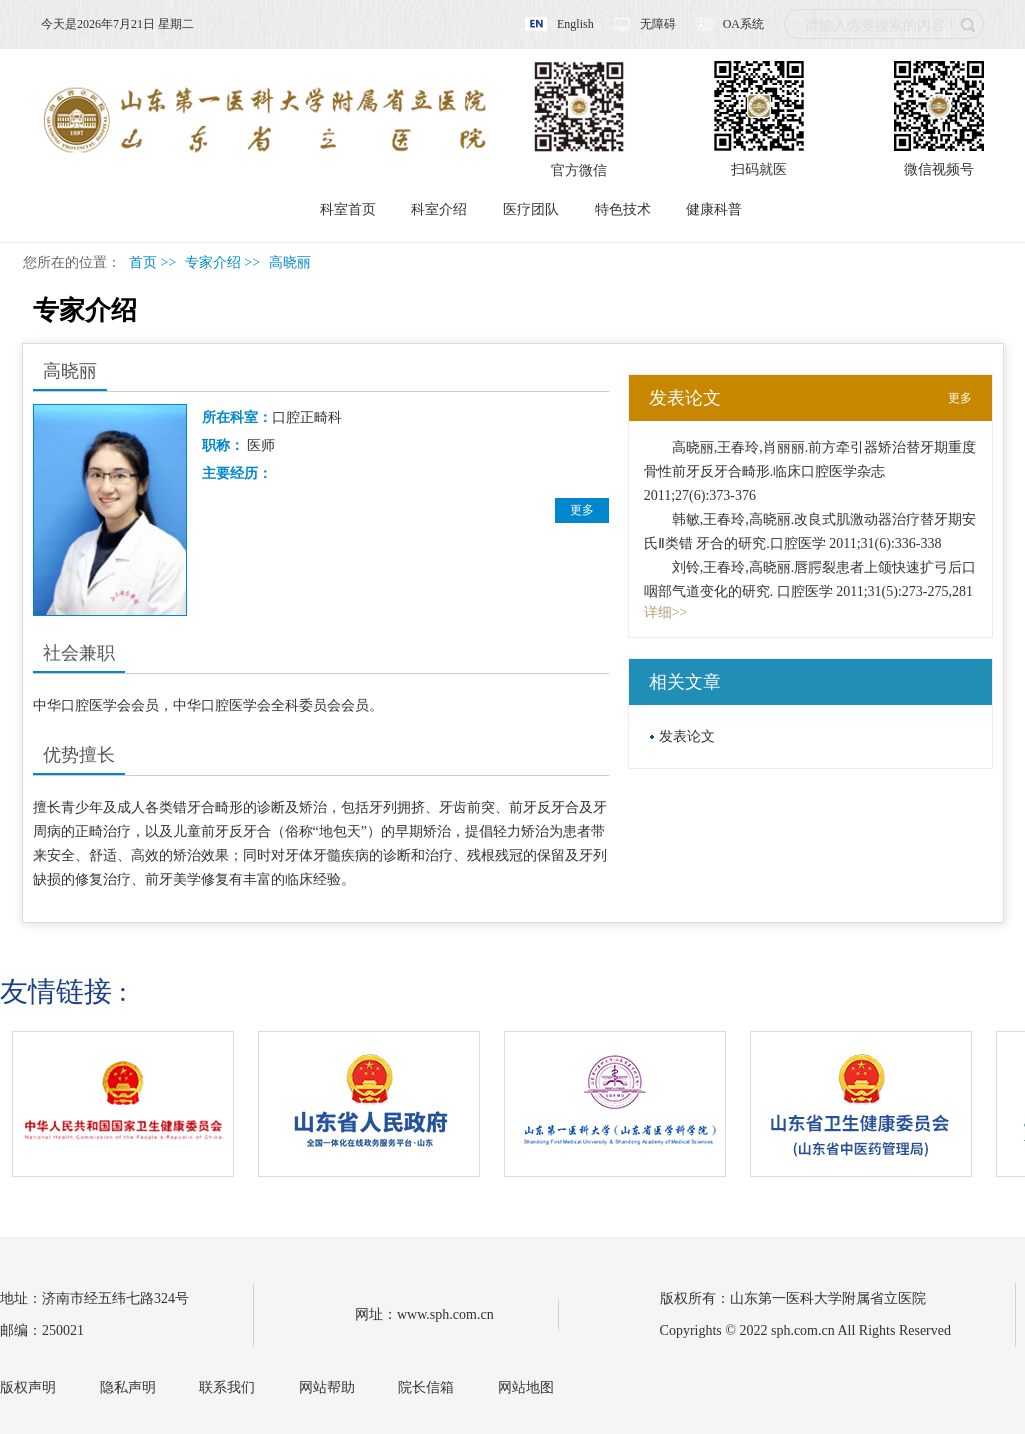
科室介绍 (439, 209)
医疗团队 (531, 209)
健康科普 (714, 209)
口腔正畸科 (307, 417)
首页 (143, 262)
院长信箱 (426, 1387)
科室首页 (348, 209)
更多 (582, 510)
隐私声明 (128, 1387)
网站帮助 (327, 1387)
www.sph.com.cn (445, 1314)
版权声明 (28, 1387)
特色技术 (623, 209)
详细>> (666, 612)
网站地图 (526, 1387)
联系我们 (227, 1387)
